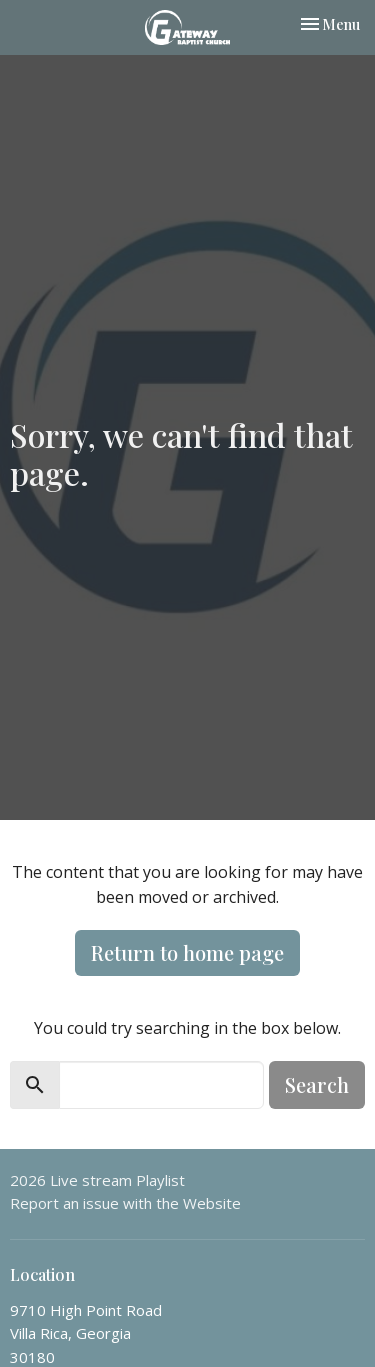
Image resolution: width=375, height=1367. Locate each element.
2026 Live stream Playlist (97, 1180)
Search (317, 1084)
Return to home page (187, 952)
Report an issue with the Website (125, 1203)
